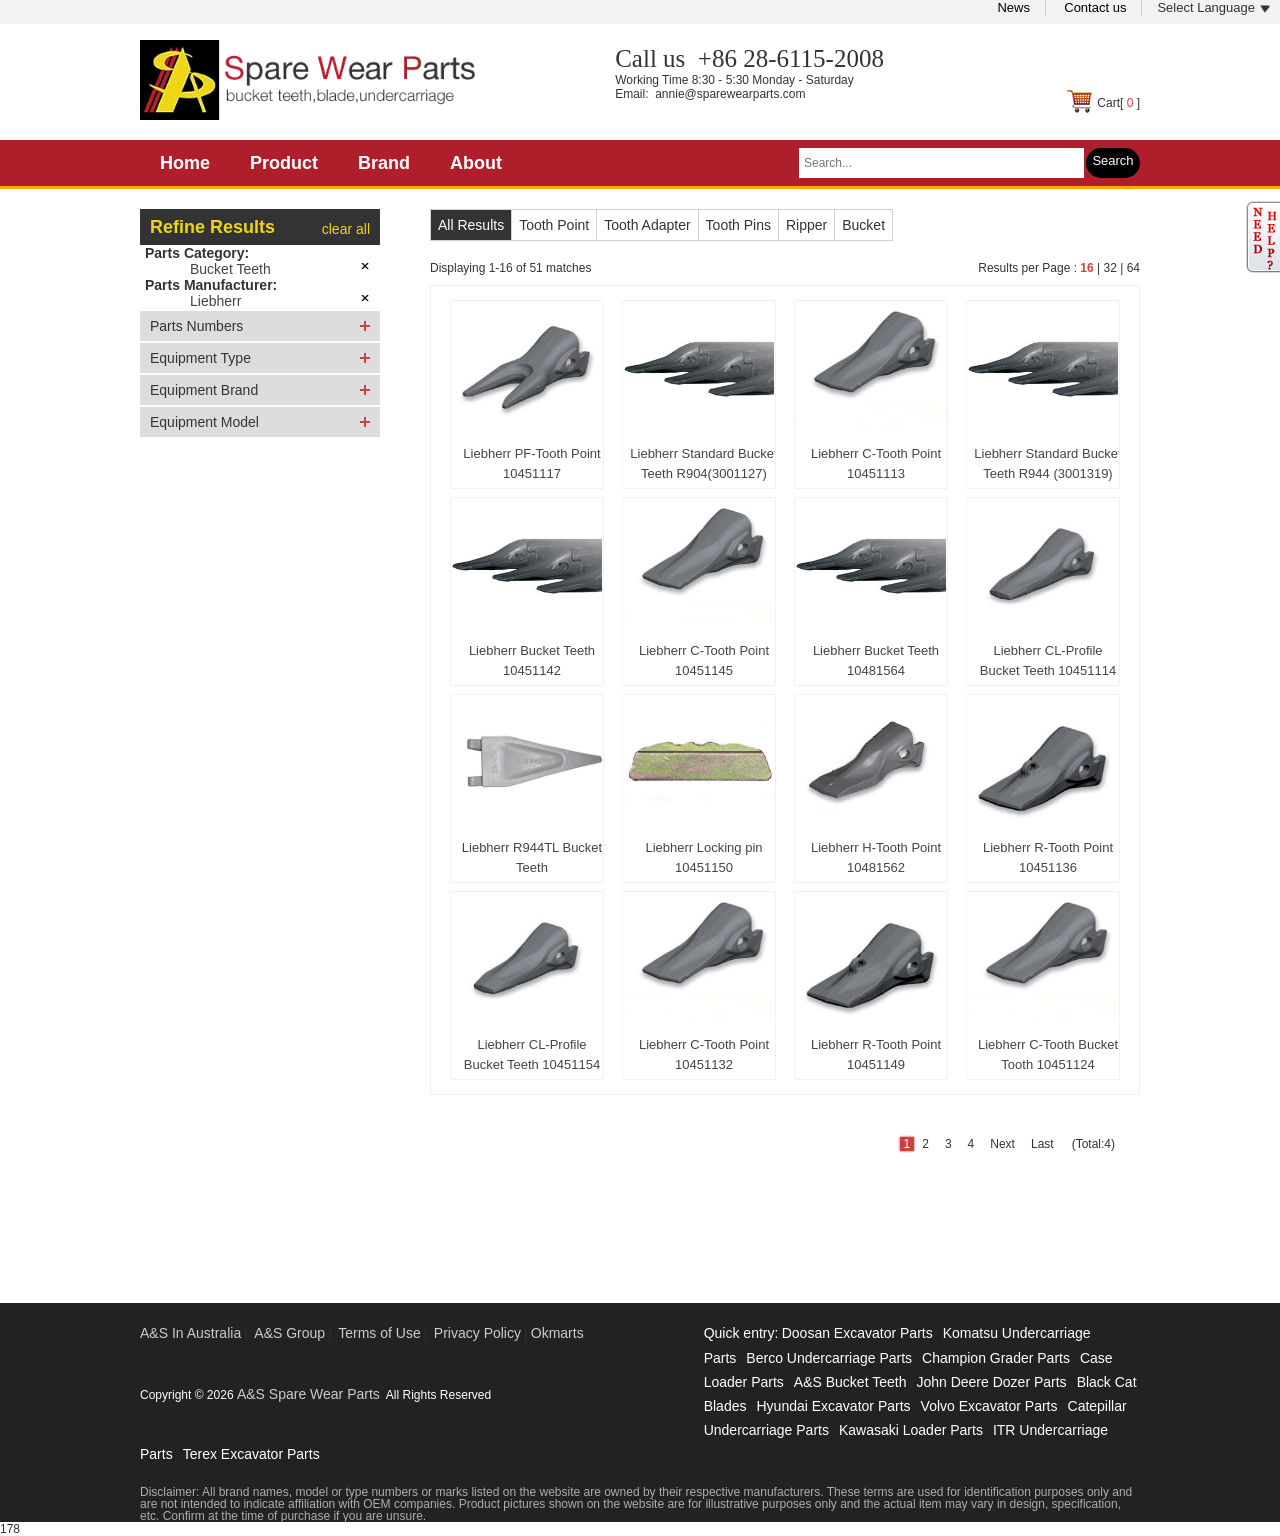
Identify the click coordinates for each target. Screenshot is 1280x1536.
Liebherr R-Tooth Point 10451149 (876, 1054)
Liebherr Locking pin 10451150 (703, 857)
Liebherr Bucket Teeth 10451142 (532, 660)
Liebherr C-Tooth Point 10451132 (704, 1054)
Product (284, 163)
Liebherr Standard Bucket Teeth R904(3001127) (703, 463)
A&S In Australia (190, 1333)
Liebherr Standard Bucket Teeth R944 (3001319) (1047, 463)
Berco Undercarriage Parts (829, 1358)
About (476, 163)
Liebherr (215, 301)
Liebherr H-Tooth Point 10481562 (876, 857)
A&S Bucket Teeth (850, 1382)
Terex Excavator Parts (251, 1454)
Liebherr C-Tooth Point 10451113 (876, 463)
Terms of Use (379, 1333)
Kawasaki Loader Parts (911, 1430)
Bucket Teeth (230, 269)
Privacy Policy (477, 1333)
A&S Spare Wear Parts (308, 1394)
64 (1133, 268)
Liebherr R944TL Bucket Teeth (532, 857)
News (1013, 7)
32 (1109, 268)
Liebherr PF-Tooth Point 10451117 (531, 463)
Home (185, 163)
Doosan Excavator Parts (857, 1333)
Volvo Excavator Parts (989, 1406)
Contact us (1095, 7)
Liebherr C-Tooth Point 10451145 (704, 660)
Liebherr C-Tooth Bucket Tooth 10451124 (1048, 1054)
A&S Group (289, 1333)
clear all (346, 229)
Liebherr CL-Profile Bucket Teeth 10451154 (532, 1054)
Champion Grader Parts (996, 1358)
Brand (384, 163)
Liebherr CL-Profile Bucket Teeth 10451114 (1048, 660)
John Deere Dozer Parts (991, 1382)
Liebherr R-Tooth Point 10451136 (1048, 857)
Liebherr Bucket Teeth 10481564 (876, 660)
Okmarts (557, 1333)
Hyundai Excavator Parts (833, 1406)
